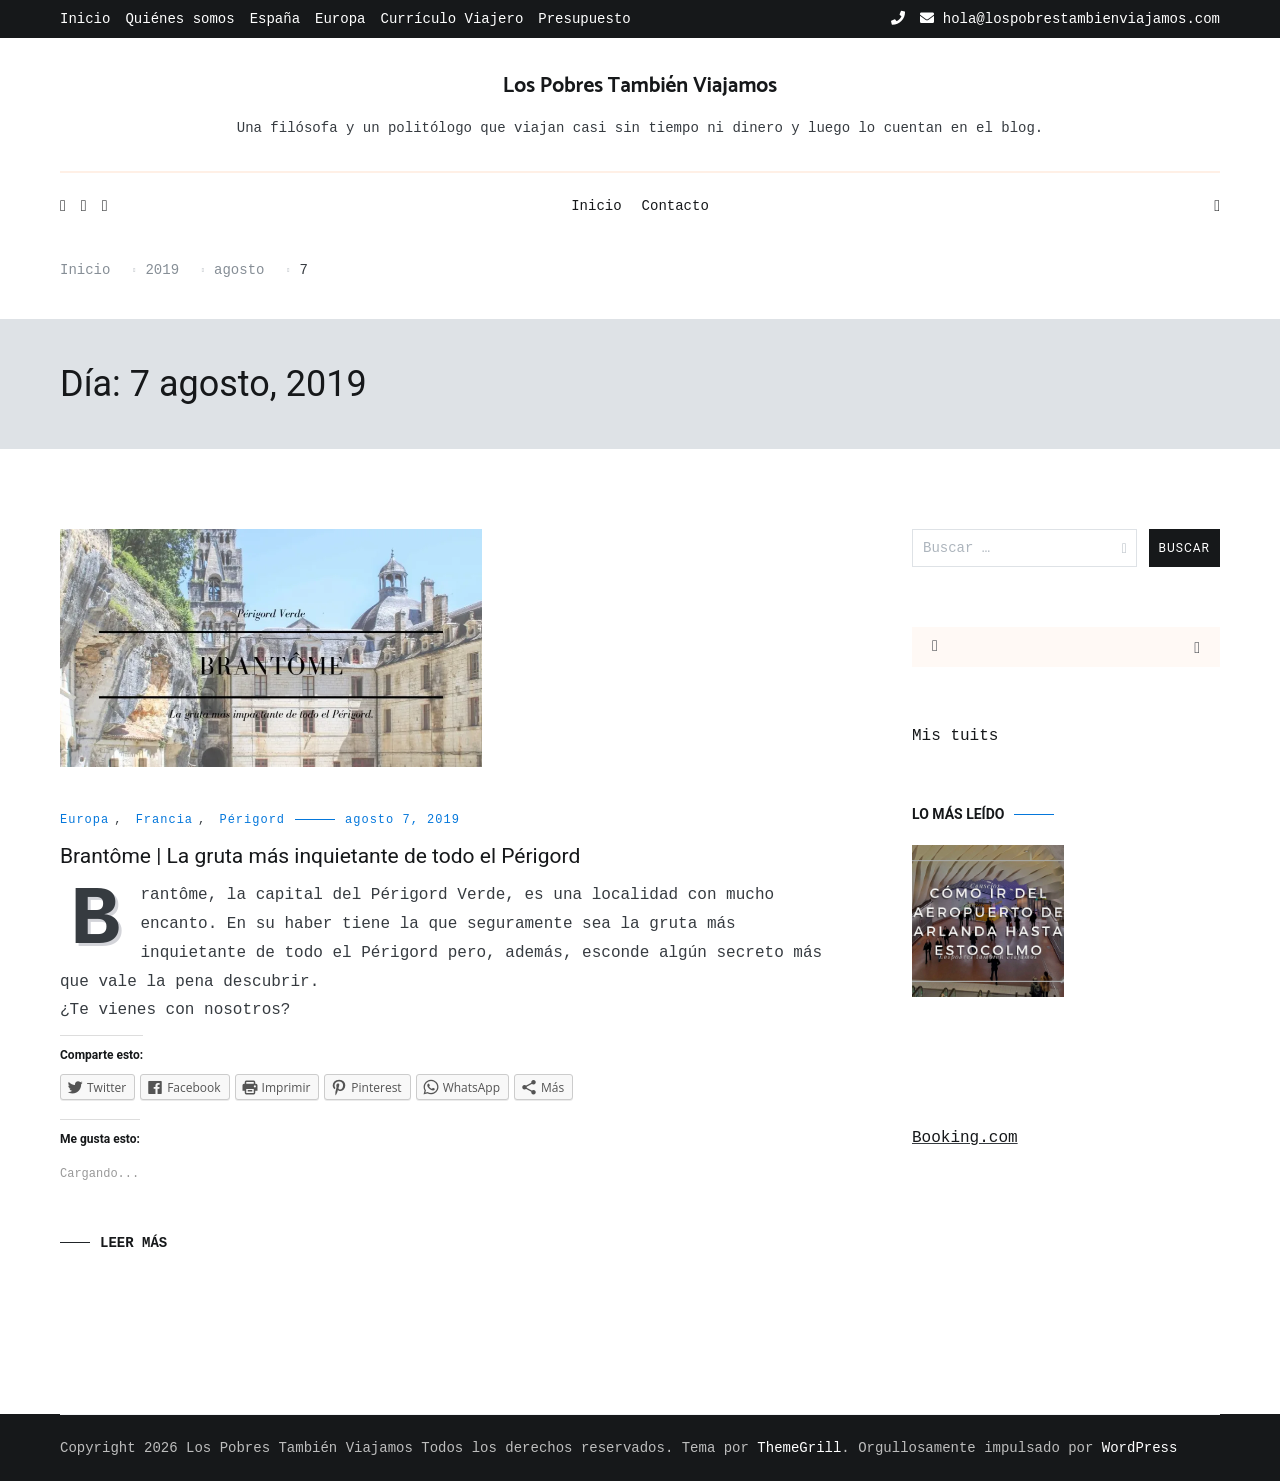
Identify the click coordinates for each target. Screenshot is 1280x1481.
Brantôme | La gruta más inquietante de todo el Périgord (320, 856)
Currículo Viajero (451, 19)
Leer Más (133, 1243)
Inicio (85, 19)
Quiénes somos (179, 19)
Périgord (252, 820)
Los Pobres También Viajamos (640, 86)
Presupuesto (584, 19)
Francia (164, 820)
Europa (340, 19)
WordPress (1140, 1448)
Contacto (675, 206)
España (275, 19)
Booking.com (965, 1138)
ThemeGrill (799, 1448)
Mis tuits (955, 736)
